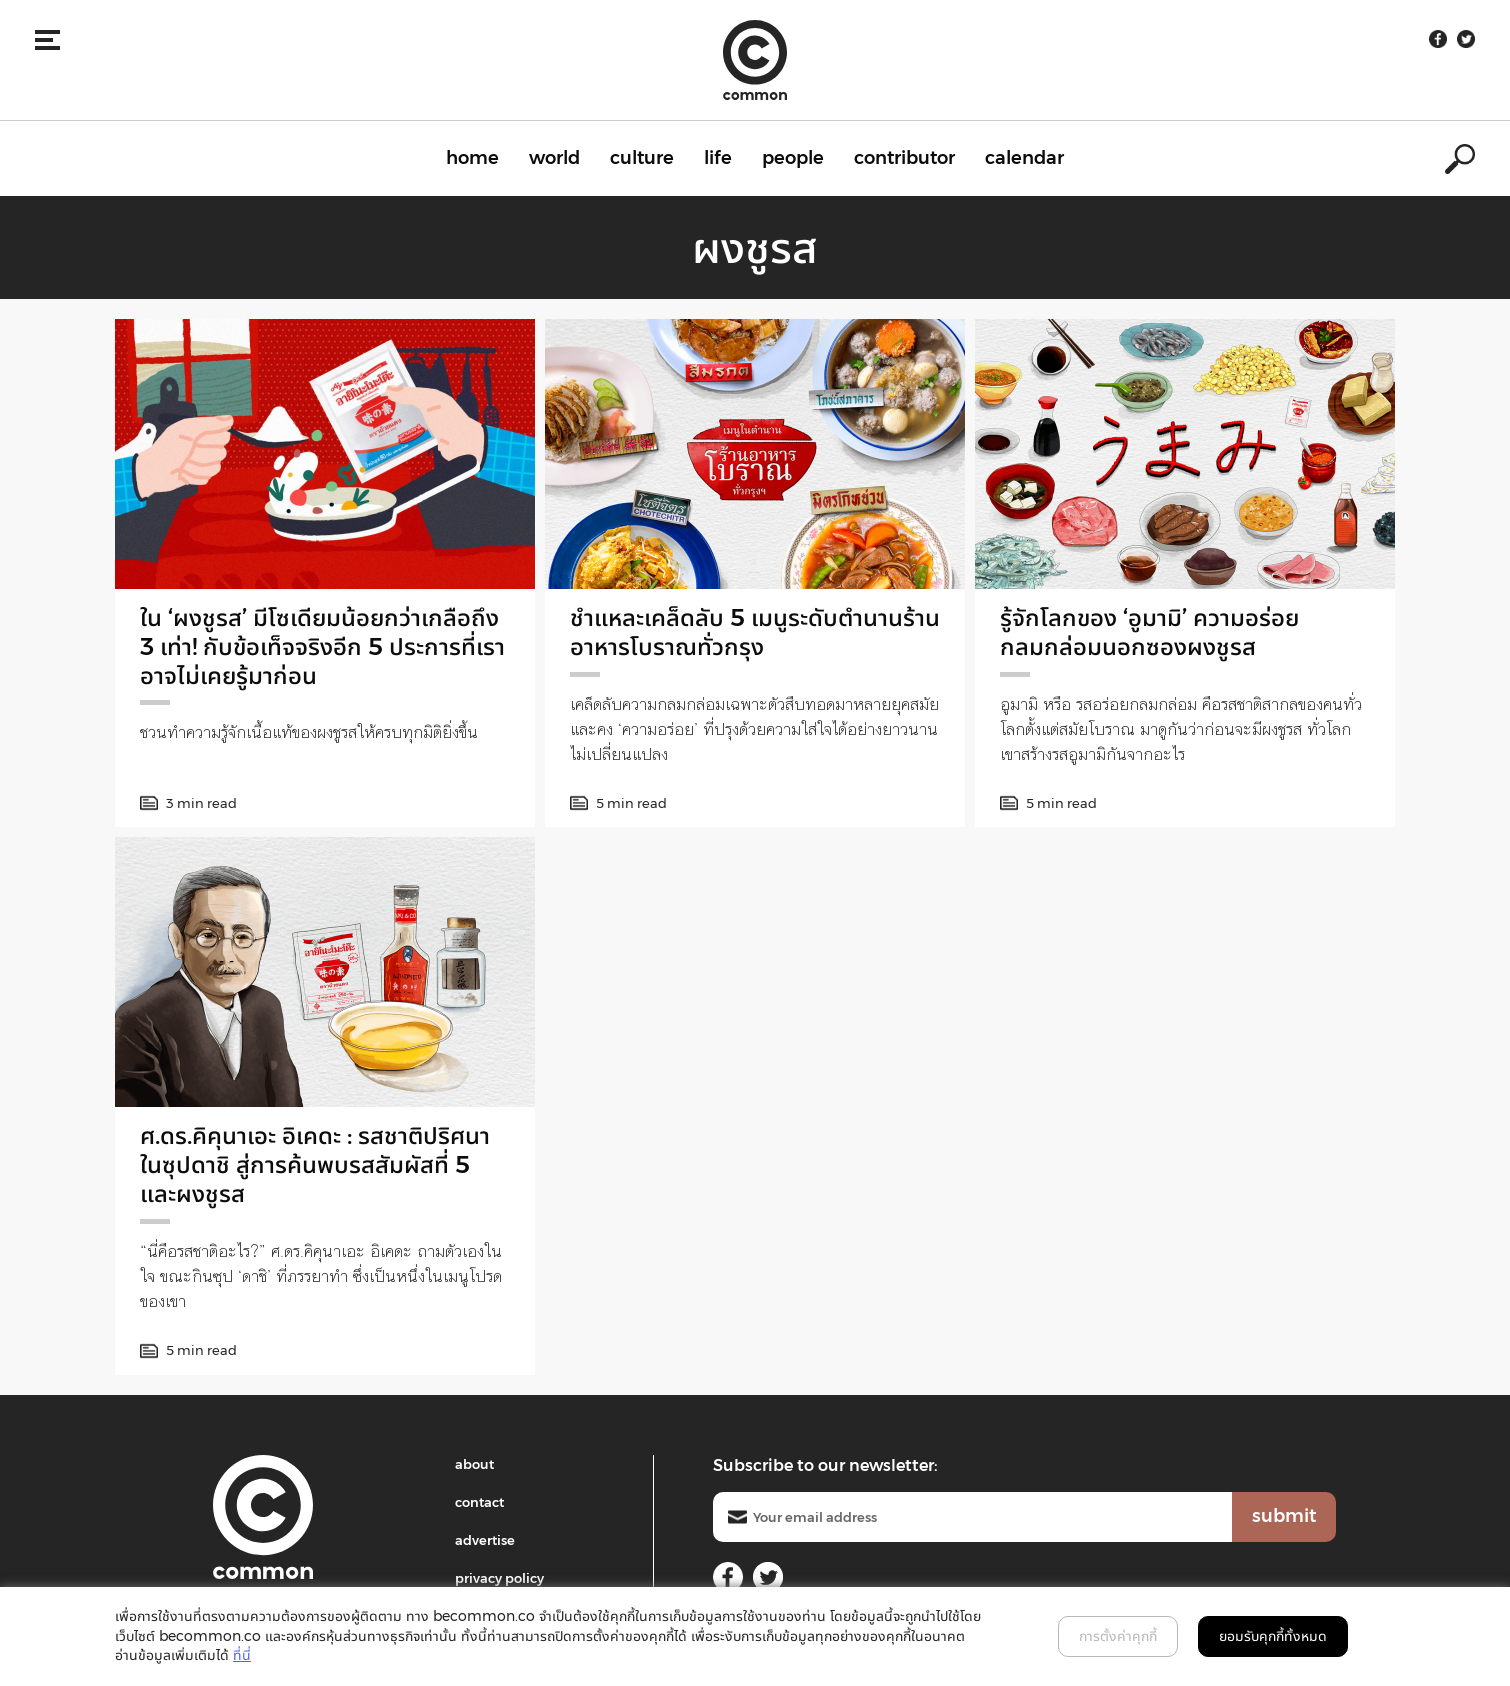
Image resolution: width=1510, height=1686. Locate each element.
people (793, 158)
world (554, 158)
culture (642, 158)
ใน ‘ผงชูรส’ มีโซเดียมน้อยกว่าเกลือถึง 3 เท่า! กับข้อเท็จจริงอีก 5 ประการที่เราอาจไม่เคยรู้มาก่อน (322, 646)
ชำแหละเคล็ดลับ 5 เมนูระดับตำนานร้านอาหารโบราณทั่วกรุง (755, 632)
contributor (904, 158)
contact (479, 1502)
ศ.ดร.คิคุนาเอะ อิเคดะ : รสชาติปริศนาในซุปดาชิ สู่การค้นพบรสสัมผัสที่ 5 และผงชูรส (315, 1164)
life (718, 158)
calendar (1024, 158)
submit (1284, 1516)
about (474, 1464)
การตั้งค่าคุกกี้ (1118, 1636)
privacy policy (499, 1578)
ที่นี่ (242, 1655)
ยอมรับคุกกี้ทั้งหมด (1273, 1636)
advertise (485, 1540)
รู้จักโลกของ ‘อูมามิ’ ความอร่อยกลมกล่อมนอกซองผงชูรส (1149, 632)
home (472, 158)
